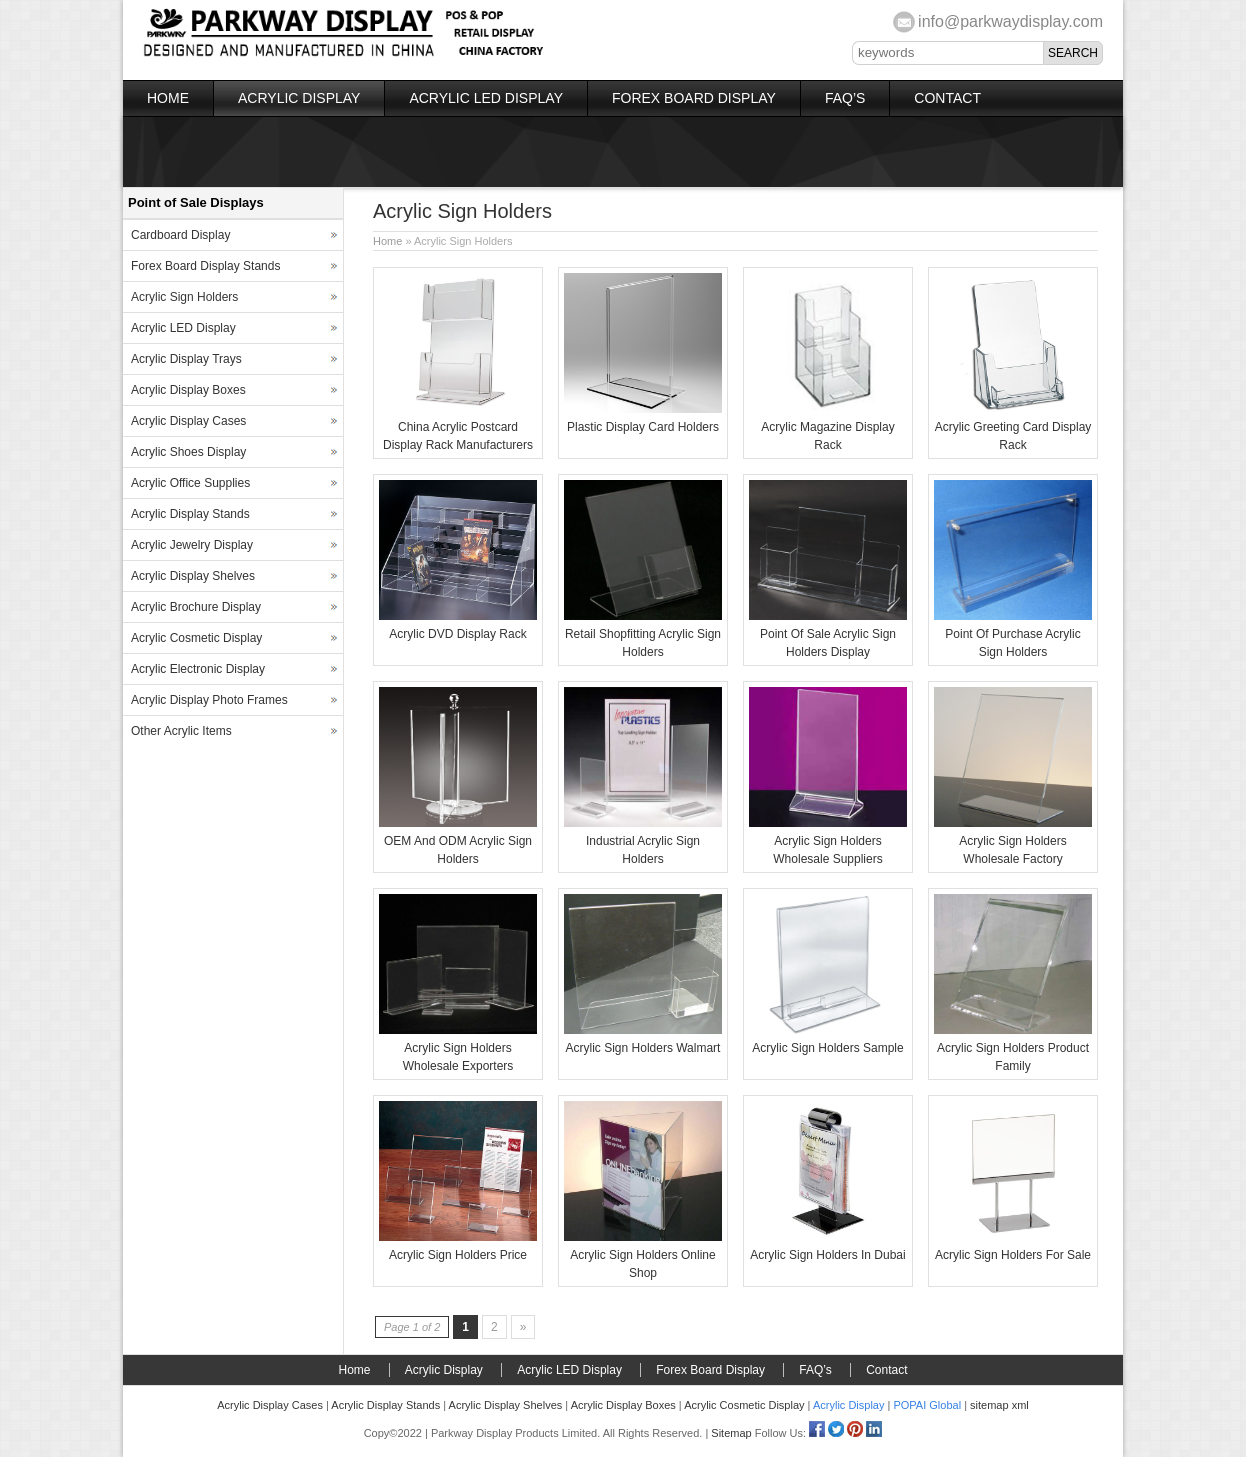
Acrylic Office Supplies (190, 483)
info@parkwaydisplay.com (1010, 21)
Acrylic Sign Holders (184, 297)
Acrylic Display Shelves (193, 576)
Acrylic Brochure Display (196, 607)
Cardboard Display (180, 235)
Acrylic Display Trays (186, 359)
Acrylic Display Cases (188, 421)
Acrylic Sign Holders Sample (827, 1048)
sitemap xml (999, 1405)
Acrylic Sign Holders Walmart (643, 1048)
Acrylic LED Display (486, 98)
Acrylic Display (299, 98)
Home (168, 98)
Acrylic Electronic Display (198, 669)
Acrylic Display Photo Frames (209, 700)
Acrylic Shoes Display (188, 452)
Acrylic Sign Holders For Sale (1013, 1255)
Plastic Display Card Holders (643, 427)
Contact (947, 98)
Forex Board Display (694, 98)
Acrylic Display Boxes (188, 390)
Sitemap (731, 1433)
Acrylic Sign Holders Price (458, 1255)
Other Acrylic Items (181, 731)
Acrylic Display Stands (190, 514)
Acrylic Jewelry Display (192, 545)
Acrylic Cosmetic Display (196, 638)
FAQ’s (845, 98)
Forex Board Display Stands (205, 266)
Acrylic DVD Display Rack (457, 634)
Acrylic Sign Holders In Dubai (827, 1255)
